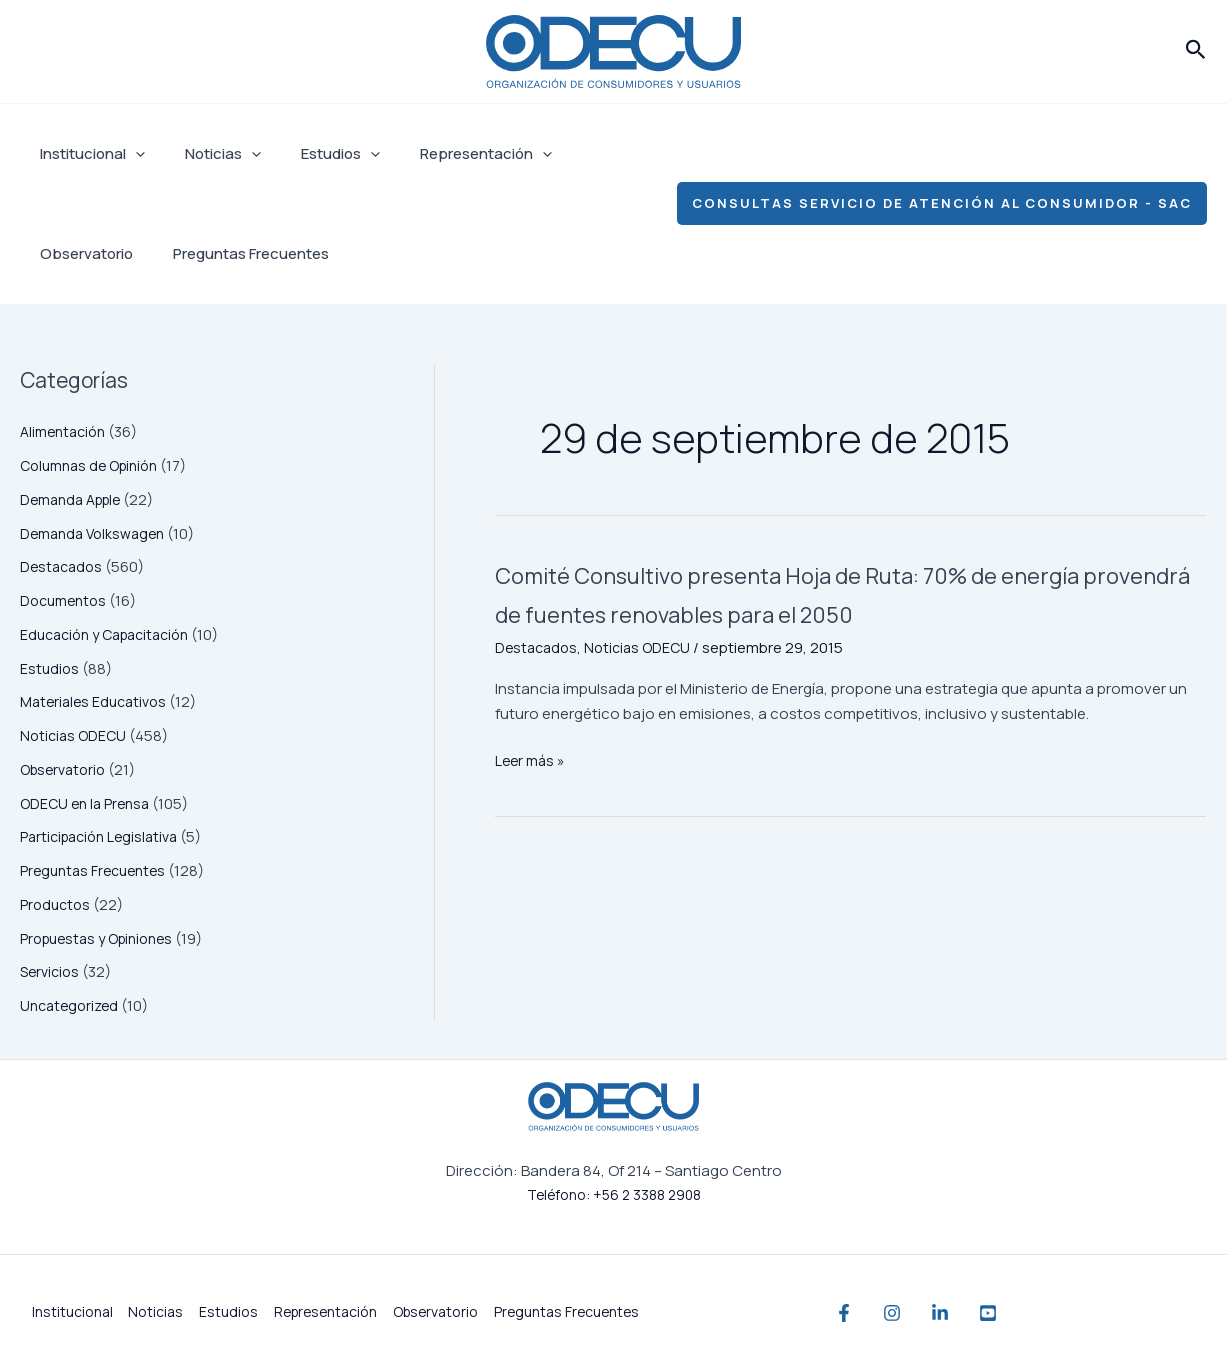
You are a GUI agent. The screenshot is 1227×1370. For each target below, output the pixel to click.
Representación (451, 154)
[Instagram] (912, 1313)
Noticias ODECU (75, 735)
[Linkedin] (980, 1313)
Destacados (63, 566)
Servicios (52, 971)
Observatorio (593, 153)
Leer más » (532, 800)
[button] (1196, 51)
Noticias (208, 154)
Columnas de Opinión (95, 465)
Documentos (66, 600)
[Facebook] (844, 1313)
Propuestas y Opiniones (103, 938)
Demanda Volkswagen (97, 533)
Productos (57, 904)
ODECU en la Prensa (88, 803)
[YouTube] (1048, 1313)
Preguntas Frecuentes (113, 253)
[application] (130, 154)
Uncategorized (72, 1005)
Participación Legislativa (104, 836)
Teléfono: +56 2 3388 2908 (614, 1194)
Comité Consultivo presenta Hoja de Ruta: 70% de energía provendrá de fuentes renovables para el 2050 (837, 611)
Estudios (315, 154)
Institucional (87, 154)
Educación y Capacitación (112, 634)
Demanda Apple (75, 499)
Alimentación (66, 431)
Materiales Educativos (97, 701)
